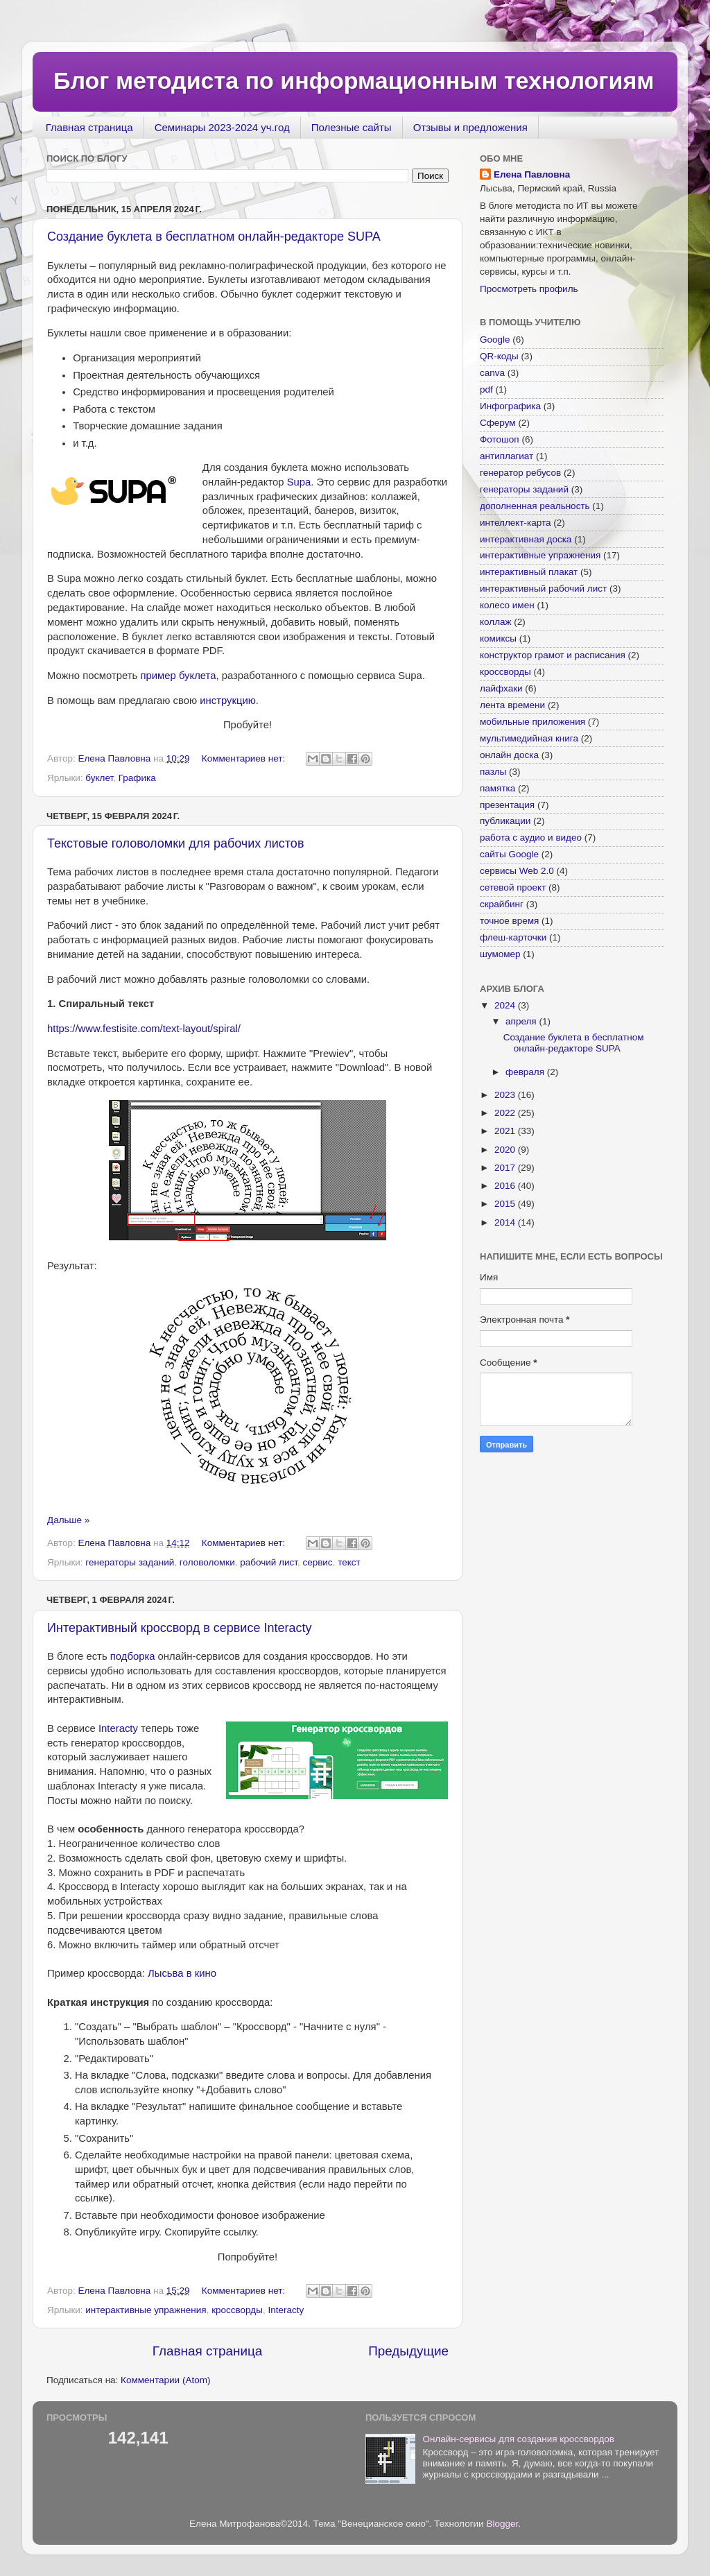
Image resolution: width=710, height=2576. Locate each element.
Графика (137, 778)
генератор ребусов (520, 472)
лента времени (512, 705)
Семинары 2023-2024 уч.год (222, 127)
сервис (317, 1562)
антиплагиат (506, 456)
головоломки (207, 1562)
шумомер (500, 954)
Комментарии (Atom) (165, 2380)
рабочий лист (268, 1562)
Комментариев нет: (245, 758)
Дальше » (68, 1520)
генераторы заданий (129, 1562)
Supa (299, 482)
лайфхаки (501, 688)
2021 (506, 1131)
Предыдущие (408, 2351)
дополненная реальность (535, 506)
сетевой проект (513, 887)
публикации (505, 821)
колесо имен (507, 605)
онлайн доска (509, 755)
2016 (506, 1185)
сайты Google (509, 854)
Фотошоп (499, 439)
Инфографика (510, 406)
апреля (522, 1021)
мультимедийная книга (529, 738)
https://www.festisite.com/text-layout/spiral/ (144, 1028)
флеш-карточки (513, 937)
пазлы (493, 771)
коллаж (496, 622)
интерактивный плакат (529, 572)
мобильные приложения (532, 721)
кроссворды (237, 2310)
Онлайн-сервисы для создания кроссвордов (518, 2439)
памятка (497, 788)
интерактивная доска (525, 539)
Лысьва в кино (182, 1973)
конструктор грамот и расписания (552, 655)
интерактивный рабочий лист (543, 588)
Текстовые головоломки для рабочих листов (175, 843)
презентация (507, 805)
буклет (99, 778)
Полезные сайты (351, 127)
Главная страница (89, 127)
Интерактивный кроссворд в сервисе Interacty (179, 1628)
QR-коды (499, 356)
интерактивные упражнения (145, 2310)
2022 (506, 1113)
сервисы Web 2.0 (517, 871)
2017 (506, 1167)
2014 (506, 1222)
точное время (509, 921)
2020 (506, 1149)
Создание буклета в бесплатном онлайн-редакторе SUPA (214, 236)
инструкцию (228, 700)
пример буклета (178, 675)
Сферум (498, 423)
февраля (526, 1072)
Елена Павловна (532, 174)
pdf (486, 389)
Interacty (118, 1728)
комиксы (498, 638)
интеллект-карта (515, 522)
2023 (506, 1095)
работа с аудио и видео (531, 837)
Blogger (502, 2523)
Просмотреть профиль (529, 289)
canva (492, 373)
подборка (132, 1656)
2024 (506, 1005)
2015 (506, 1204)
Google (495, 339)
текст (349, 1562)
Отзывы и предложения (470, 127)
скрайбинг (501, 904)
